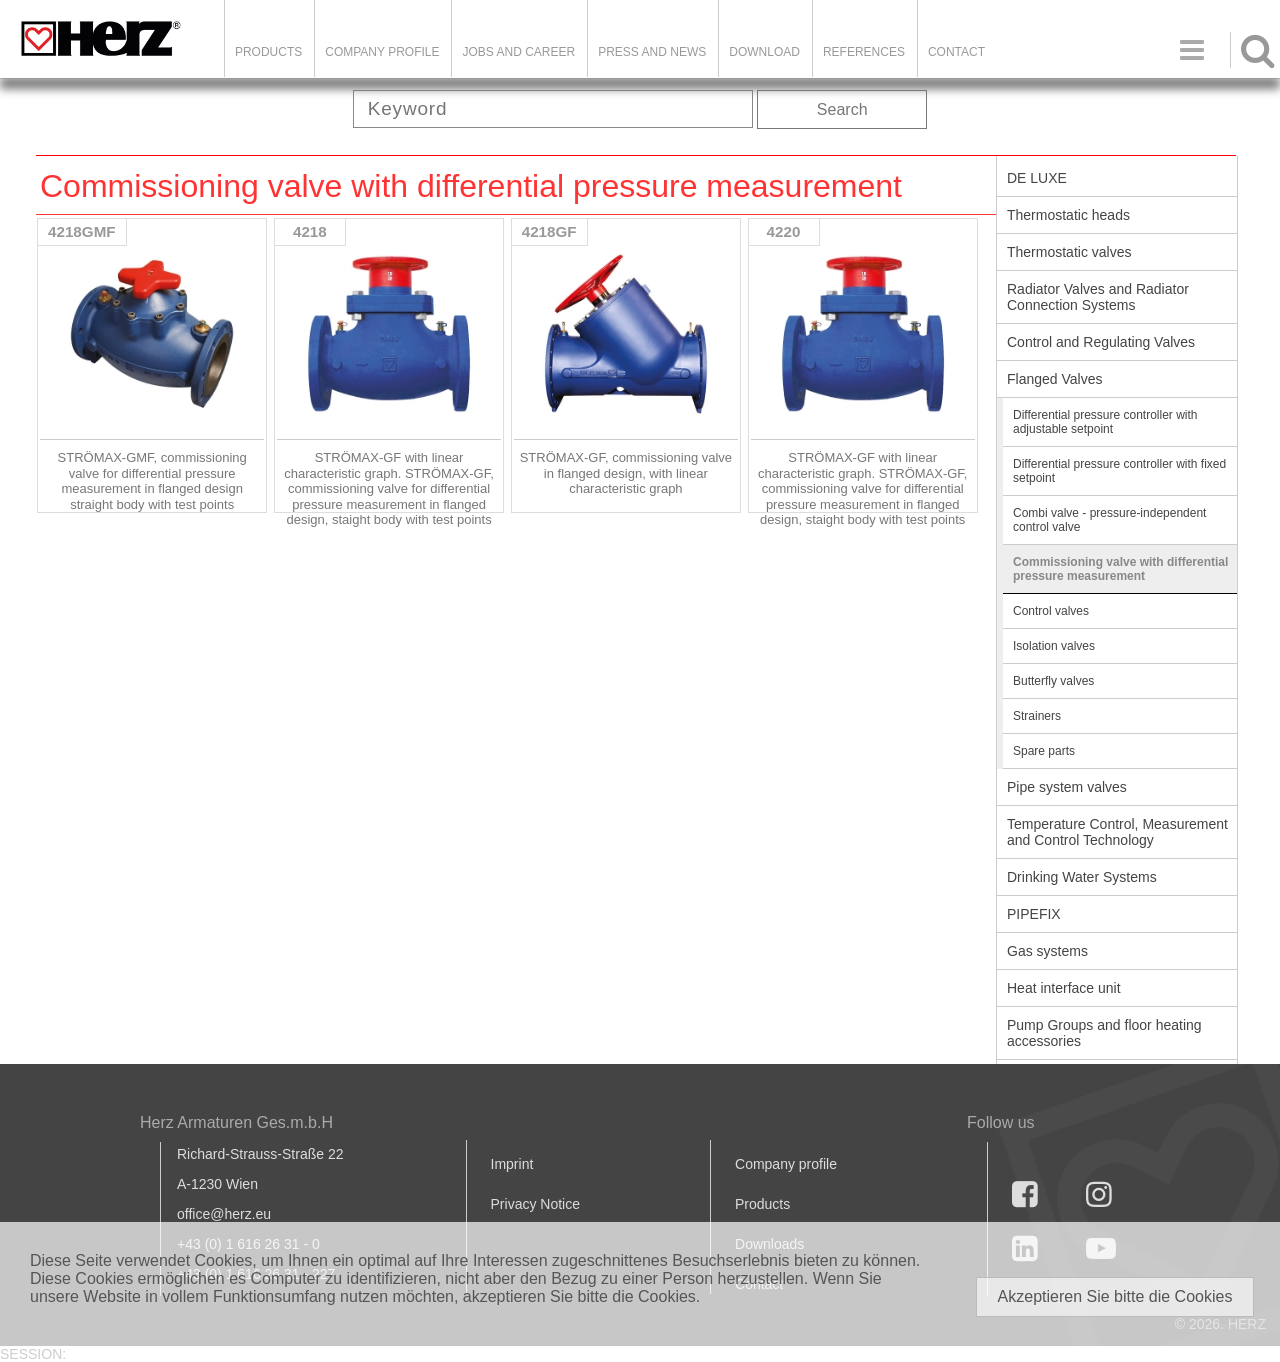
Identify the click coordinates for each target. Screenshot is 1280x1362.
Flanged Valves (1054, 379)
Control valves (1051, 611)
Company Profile (382, 52)
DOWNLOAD (764, 52)
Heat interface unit (1064, 988)
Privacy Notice (535, 1204)
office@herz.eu (224, 1214)
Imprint (512, 1164)
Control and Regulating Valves (1101, 342)
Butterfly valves (1053, 681)
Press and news (652, 52)
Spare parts (1044, 751)
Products (268, 52)
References (864, 52)
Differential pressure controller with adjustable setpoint (1105, 422)
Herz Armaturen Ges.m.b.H (236, 1122)
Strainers (1037, 716)
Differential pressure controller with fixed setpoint (1119, 471)
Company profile (786, 1164)
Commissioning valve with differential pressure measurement (1120, 569)
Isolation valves (1054, 646)
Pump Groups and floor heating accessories (1104, 1033)
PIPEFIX (1034, 914)
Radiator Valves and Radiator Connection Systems (1098, 297)
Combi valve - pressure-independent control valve (1109, 520)
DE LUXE (1037, 178)
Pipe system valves (1067, 787)
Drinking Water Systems (1082, 877)
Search (842, 109)
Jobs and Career (518, 52)
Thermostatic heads (1068, 215)
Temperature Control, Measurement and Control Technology (1117, 832)
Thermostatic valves (1069, 252)
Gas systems (1047, 951)
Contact (956, 52)
